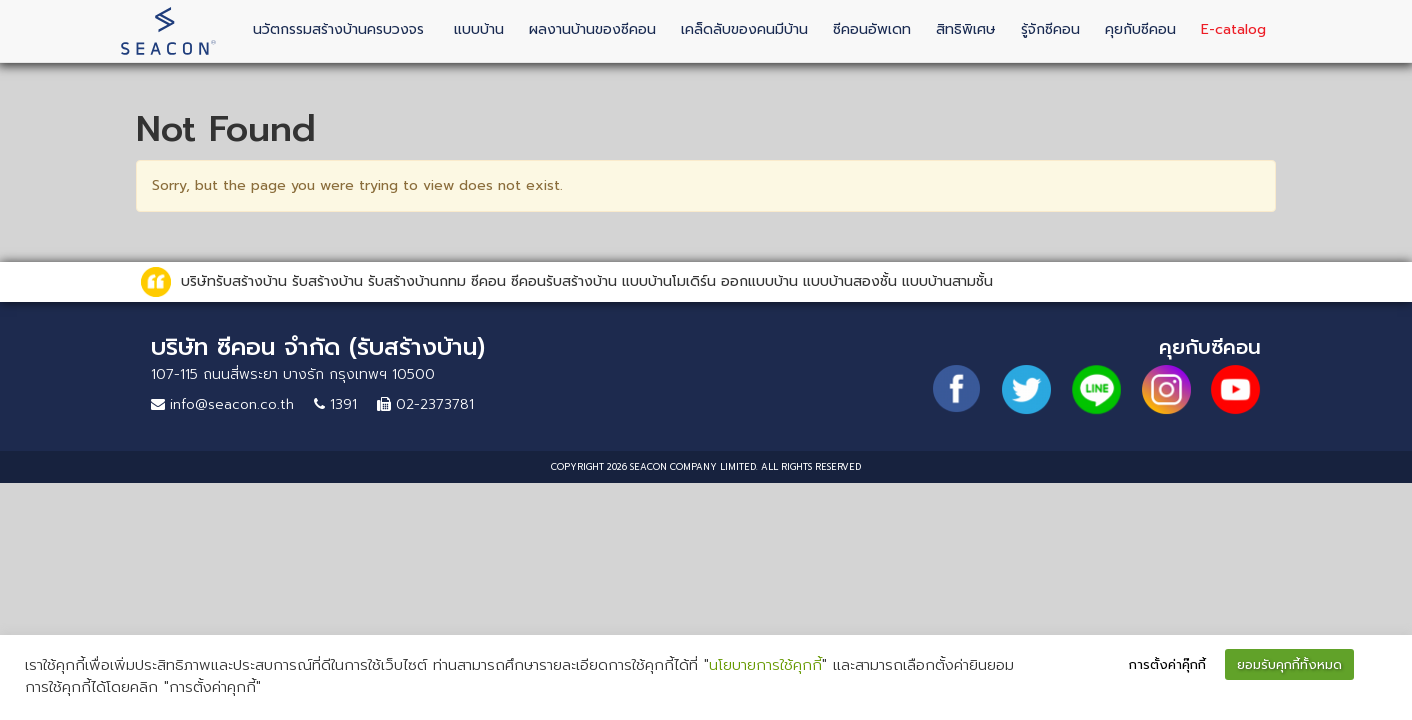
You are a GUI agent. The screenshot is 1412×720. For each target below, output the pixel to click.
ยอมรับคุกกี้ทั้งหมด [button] (1289, 664)
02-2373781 (425, 404)
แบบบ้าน (479, 29)
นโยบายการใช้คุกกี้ (765, 665)
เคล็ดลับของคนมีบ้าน (744, 29)
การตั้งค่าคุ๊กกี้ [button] (1167, 664)
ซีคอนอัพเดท (872, 29)
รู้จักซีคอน (1050, 29)
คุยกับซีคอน (1140, 29)
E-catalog (1233, 29)
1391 (335, 404)
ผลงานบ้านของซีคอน (592, 29)
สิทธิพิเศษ (966, 29)
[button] (1378, 666)
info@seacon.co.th (222, 404)
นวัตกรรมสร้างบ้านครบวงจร (338, 29)
